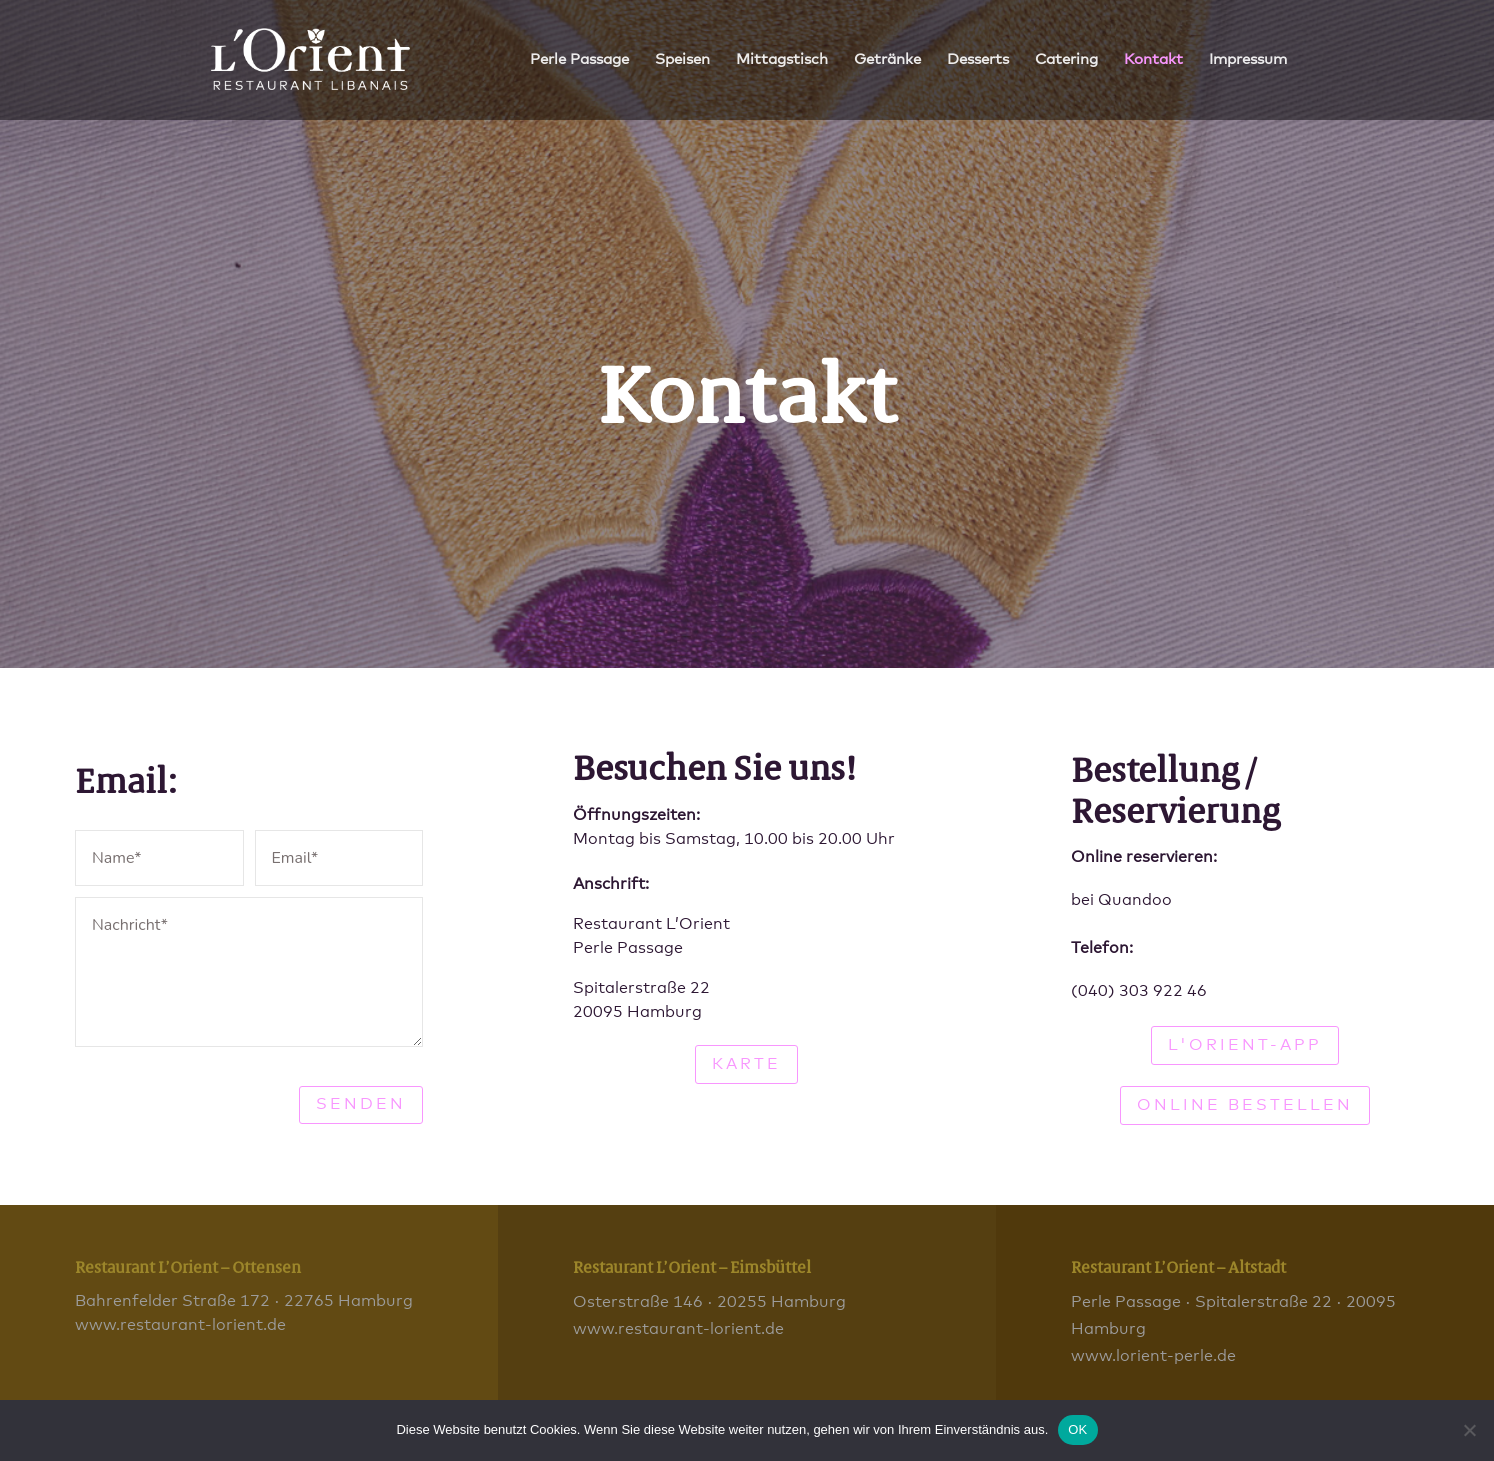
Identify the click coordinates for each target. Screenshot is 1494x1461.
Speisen (682, 60)
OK (1077, 1429)
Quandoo (1135, 900)
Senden (361, 1104)
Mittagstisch (782, 60)
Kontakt (1153, 60)
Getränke (887, 60)
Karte (746, 1064)
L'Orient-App (1245, 1045)
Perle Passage (579, 60)
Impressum (1248, 60)
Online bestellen (1245, 1105)
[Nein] (1469, 1430)
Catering (1066, 60)
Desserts (978, 60)
